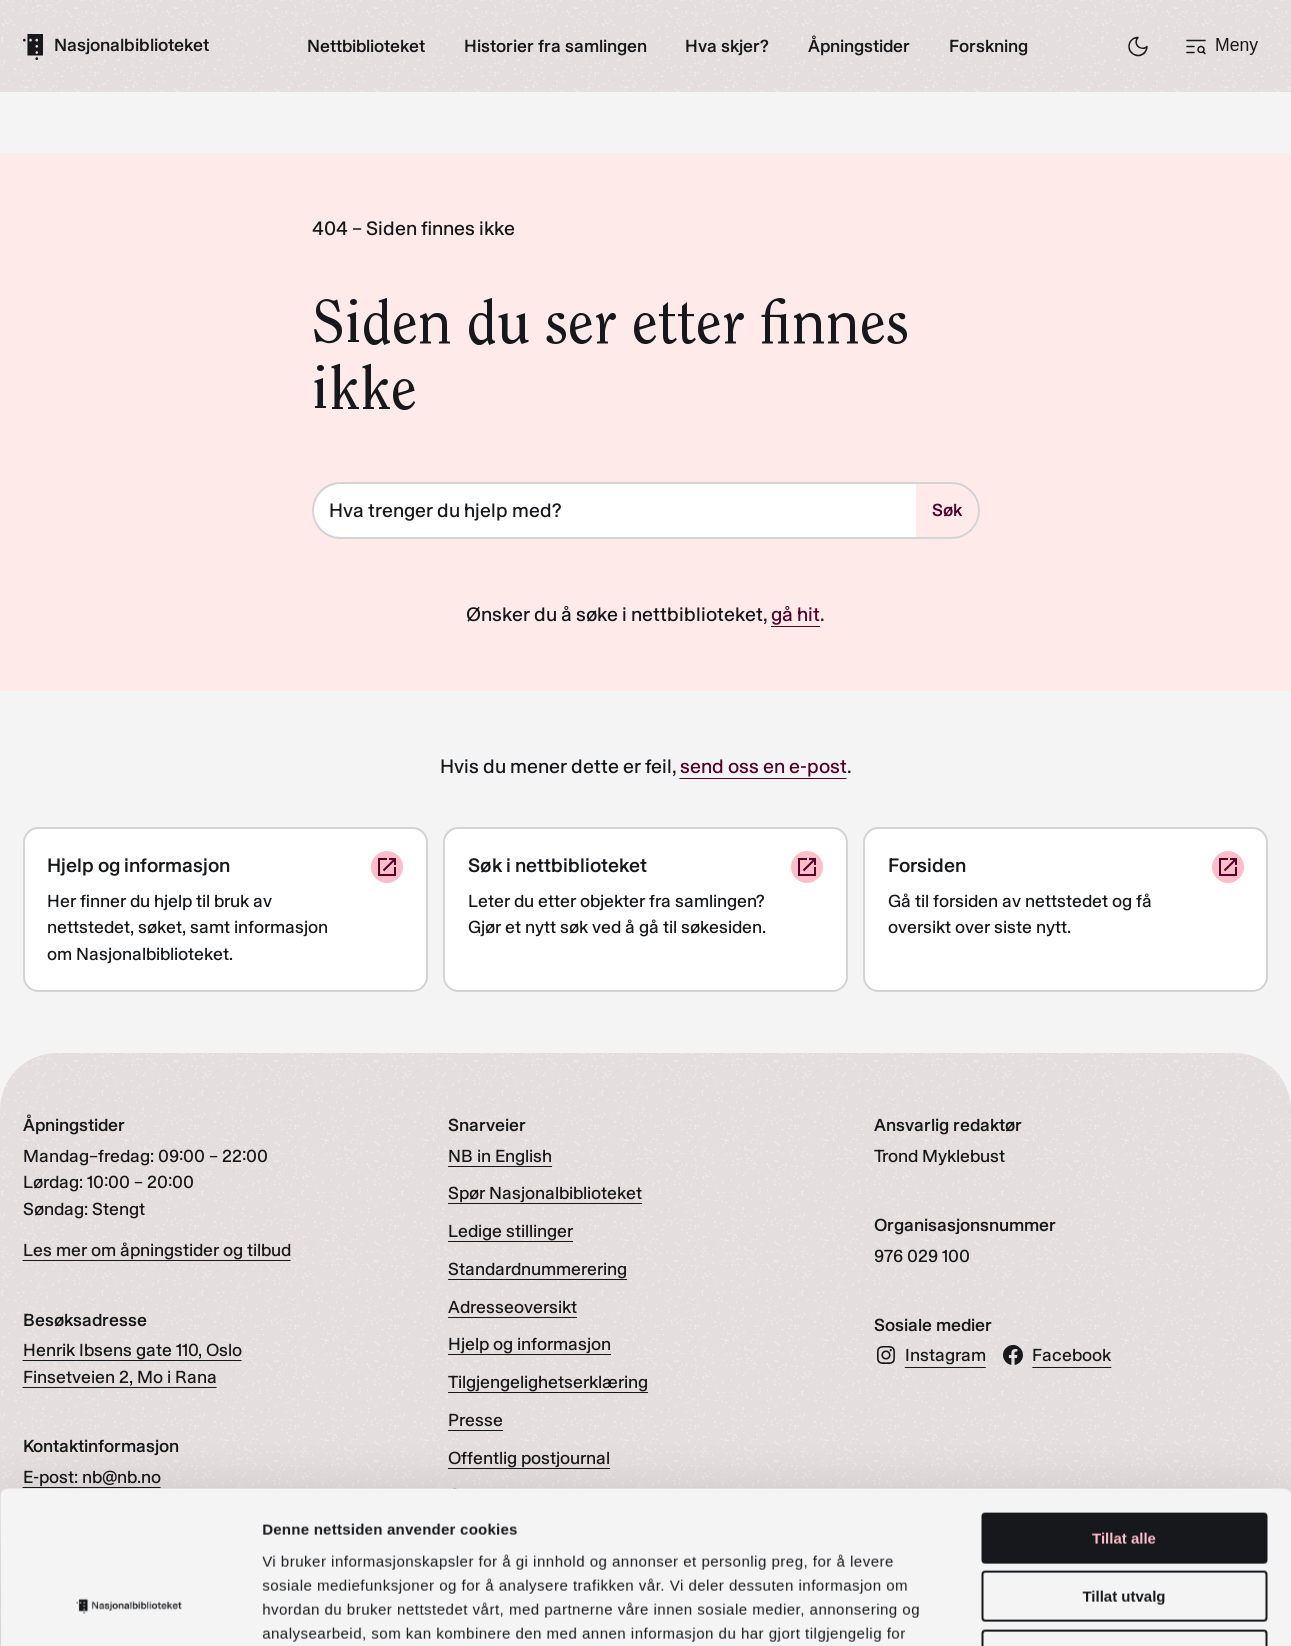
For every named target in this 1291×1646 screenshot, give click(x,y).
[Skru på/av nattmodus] (1138, 46)
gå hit (795, 615)
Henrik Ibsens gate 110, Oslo (132, 1350)
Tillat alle (1124, 1401)
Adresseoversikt (512, 1306)
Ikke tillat (1124, 1518)
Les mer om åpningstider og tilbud (157, 1250)
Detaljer (1065, 1606)
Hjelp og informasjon (529, 1344)
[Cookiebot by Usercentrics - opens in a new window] (129, 1607)
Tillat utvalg (1123, 1460)
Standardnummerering (537, 1269)
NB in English (500, 1155)
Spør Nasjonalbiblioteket (545, 1193)
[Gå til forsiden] (116, 46)
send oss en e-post (763, 767)
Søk (947, 509)
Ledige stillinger (510, 1231)
